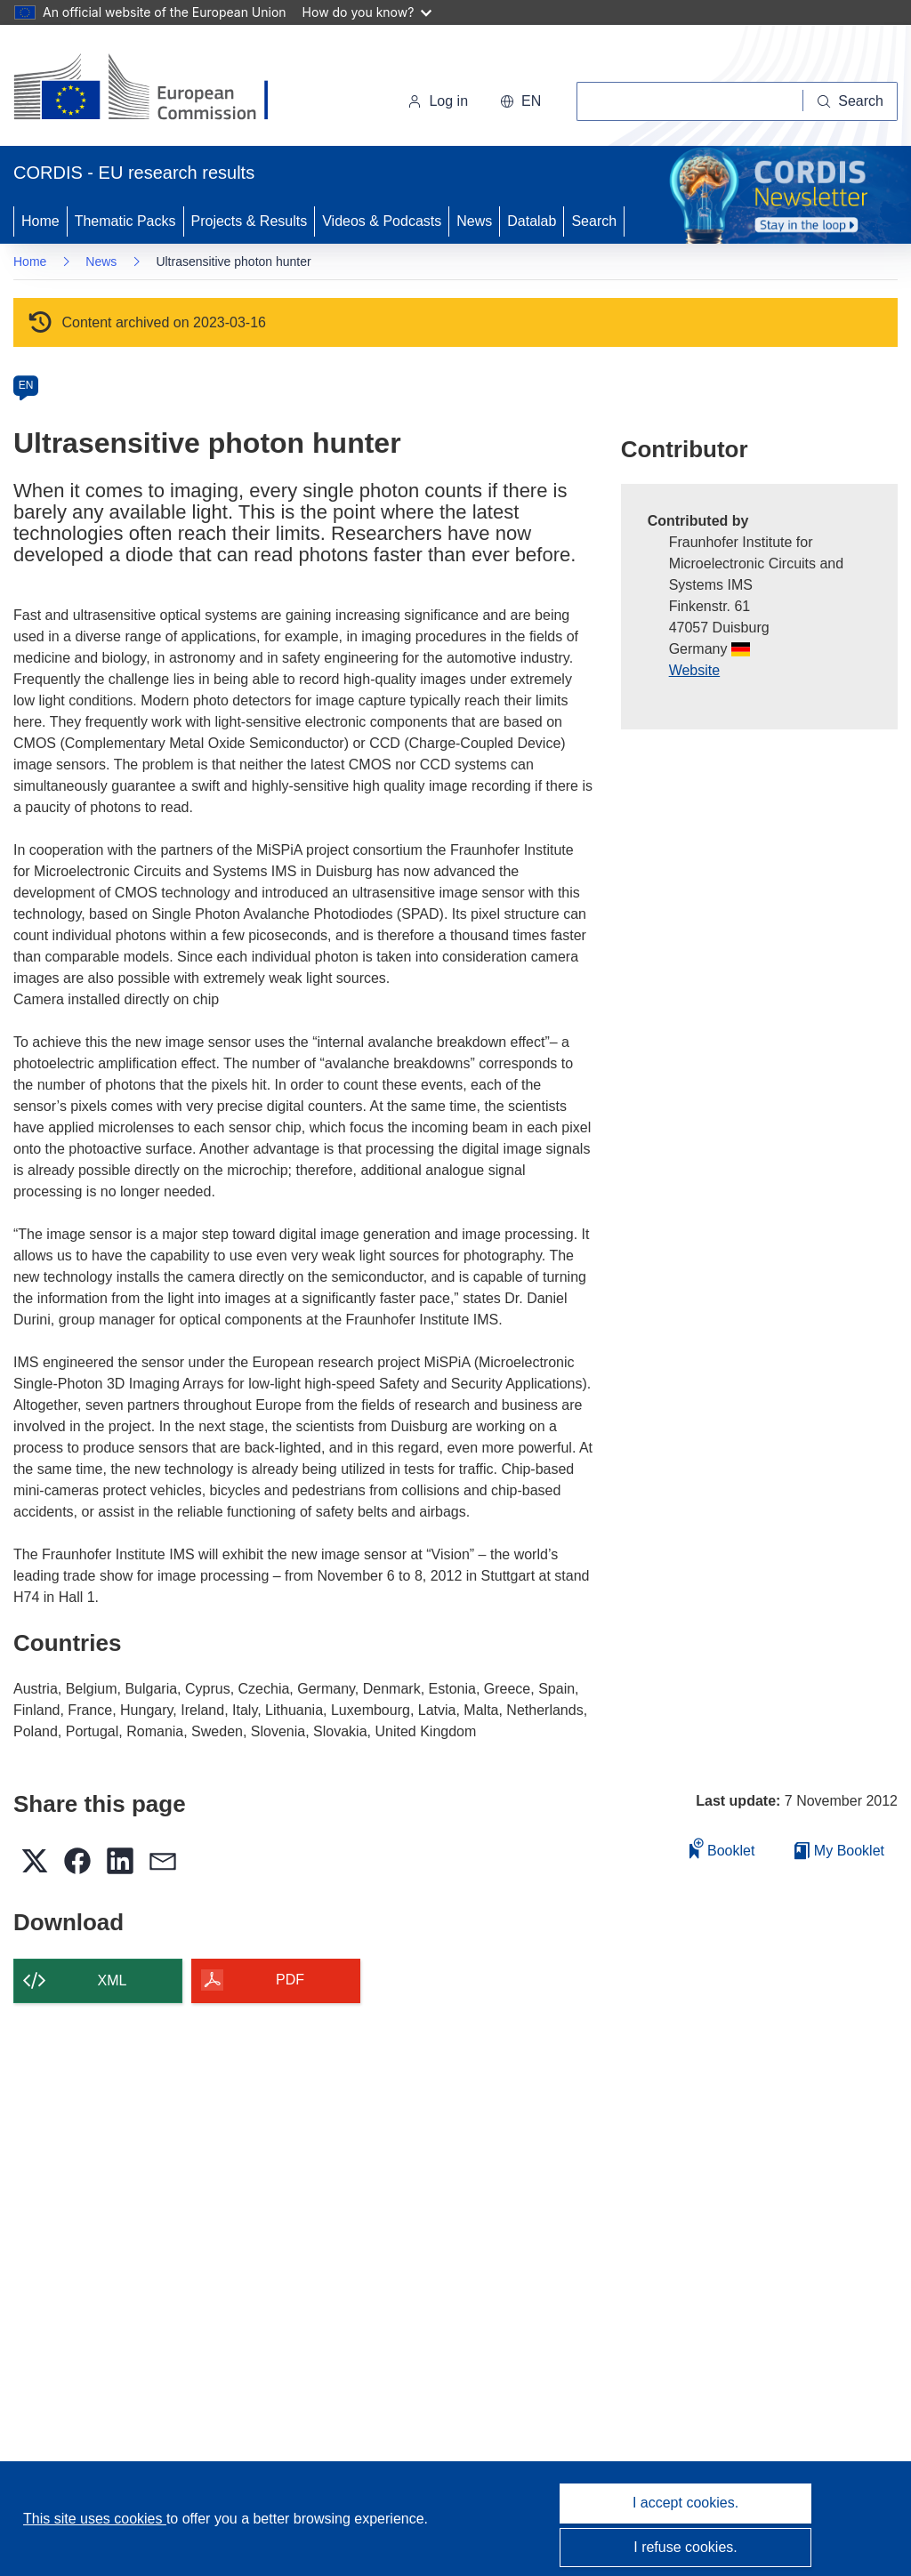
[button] (520, 101)
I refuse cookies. (685, 2547)
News (474, 221)
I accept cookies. (685, 2502)
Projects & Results (249, 221)
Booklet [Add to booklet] (722, 1848)
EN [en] (26, 385)
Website (695, 670)
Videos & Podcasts (381, 221)
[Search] (850, 101)
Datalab (531, 221)
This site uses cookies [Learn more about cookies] (94, 2518)
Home (40, 221)
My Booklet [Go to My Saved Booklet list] (839, 1850)
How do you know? (367, 12)
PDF (290, 1979)
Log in (437, 101)
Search (594, 221)
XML (112, 1980)
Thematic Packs (125, 221)
